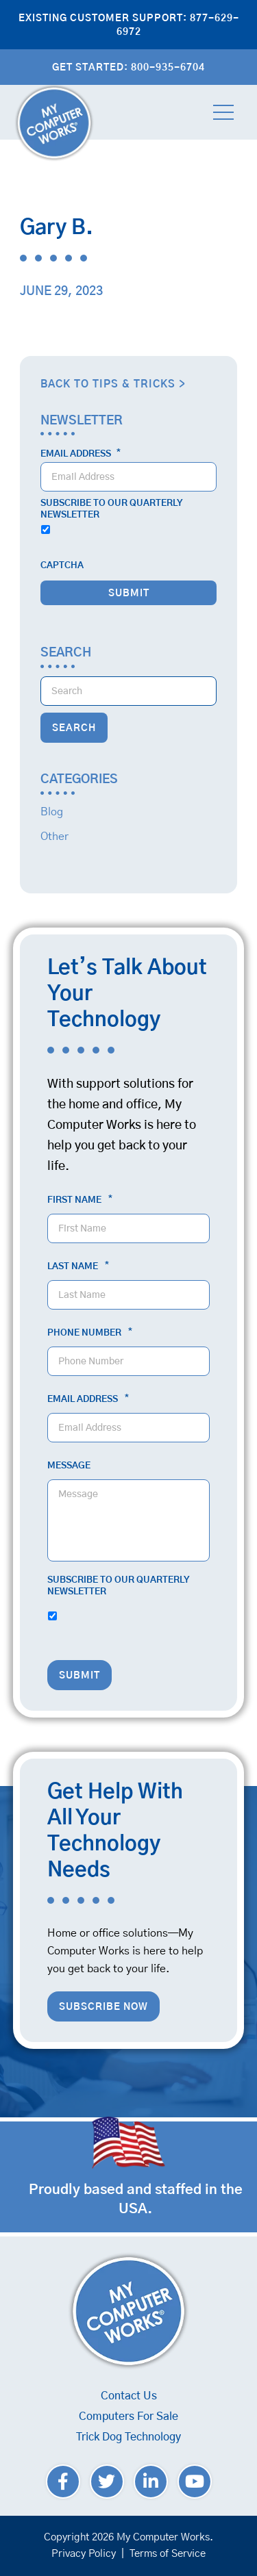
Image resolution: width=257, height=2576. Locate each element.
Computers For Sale (128, 2416)
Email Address (80, 454)
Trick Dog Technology (128, 2437)
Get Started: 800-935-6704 (128, 68)
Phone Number (89, 1333)
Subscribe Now (103, 2007)
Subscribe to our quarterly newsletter (111, 509)
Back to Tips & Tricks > (113, 384)
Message (68, 1466)
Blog (51, 811)
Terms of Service (168, 2554)
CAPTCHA (62, 565)
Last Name (78, 1266)
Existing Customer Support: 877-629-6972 (129, 25)
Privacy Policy (83, 2554)
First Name (79, 1200)
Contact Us (129, 2395)
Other (54, 836)
